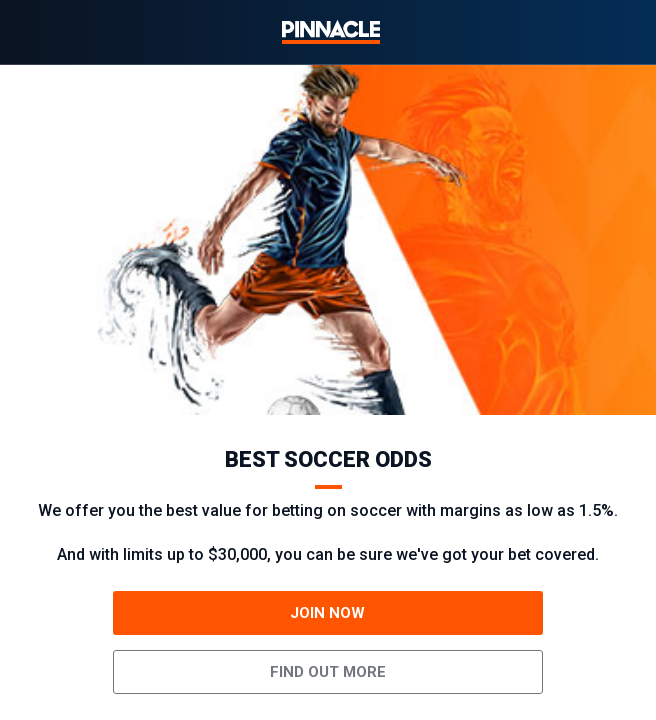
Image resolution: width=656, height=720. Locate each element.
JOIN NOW (327, 613)
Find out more (328, 672)
